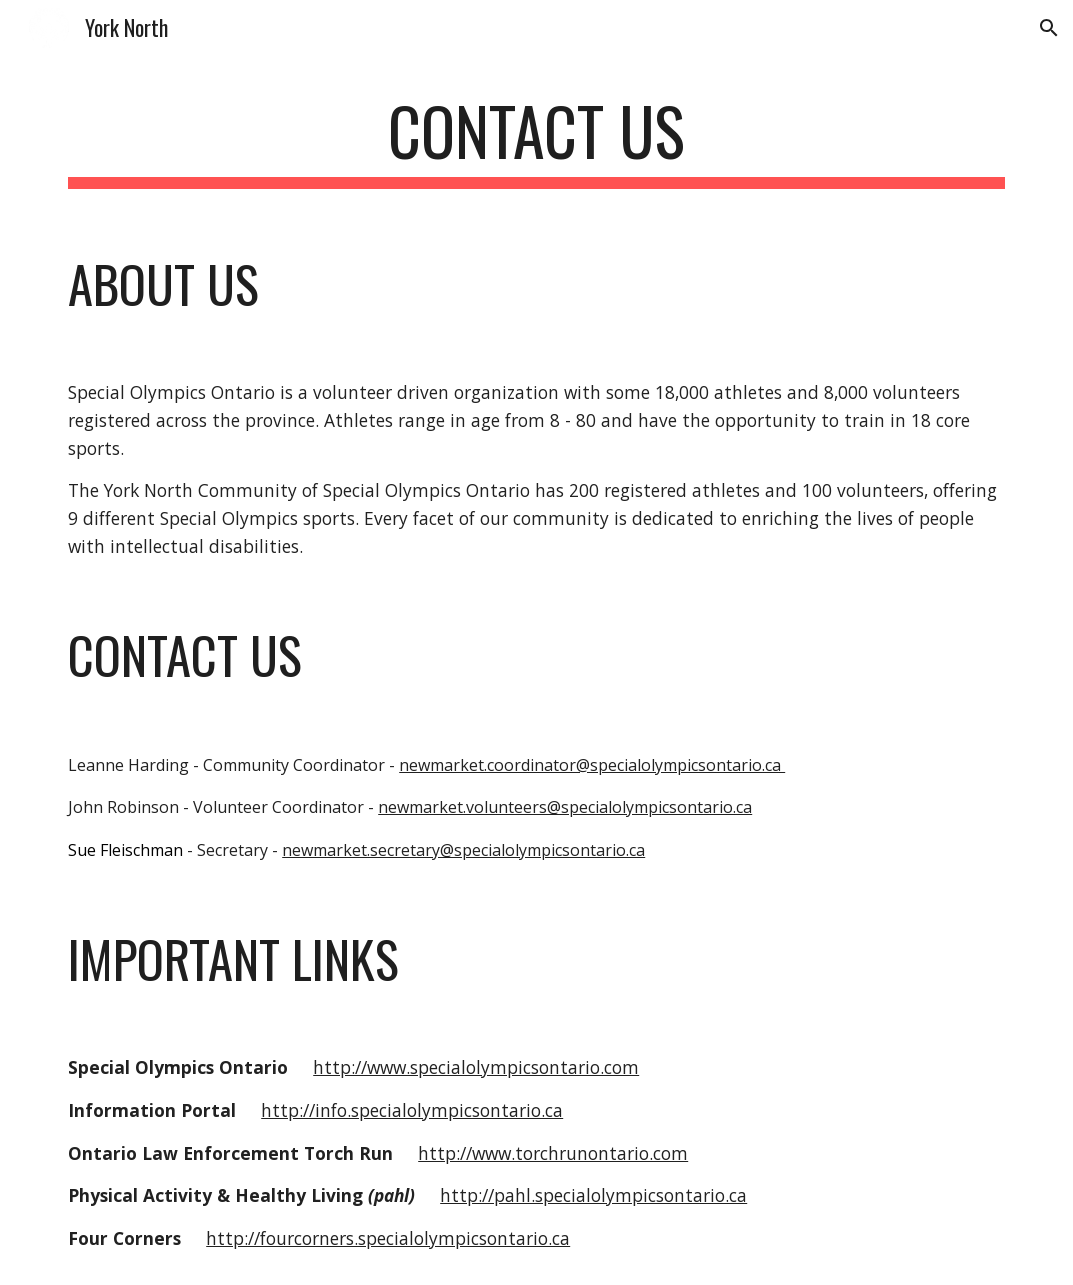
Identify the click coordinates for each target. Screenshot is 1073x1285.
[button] (1049, 28)
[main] (536, 140)
